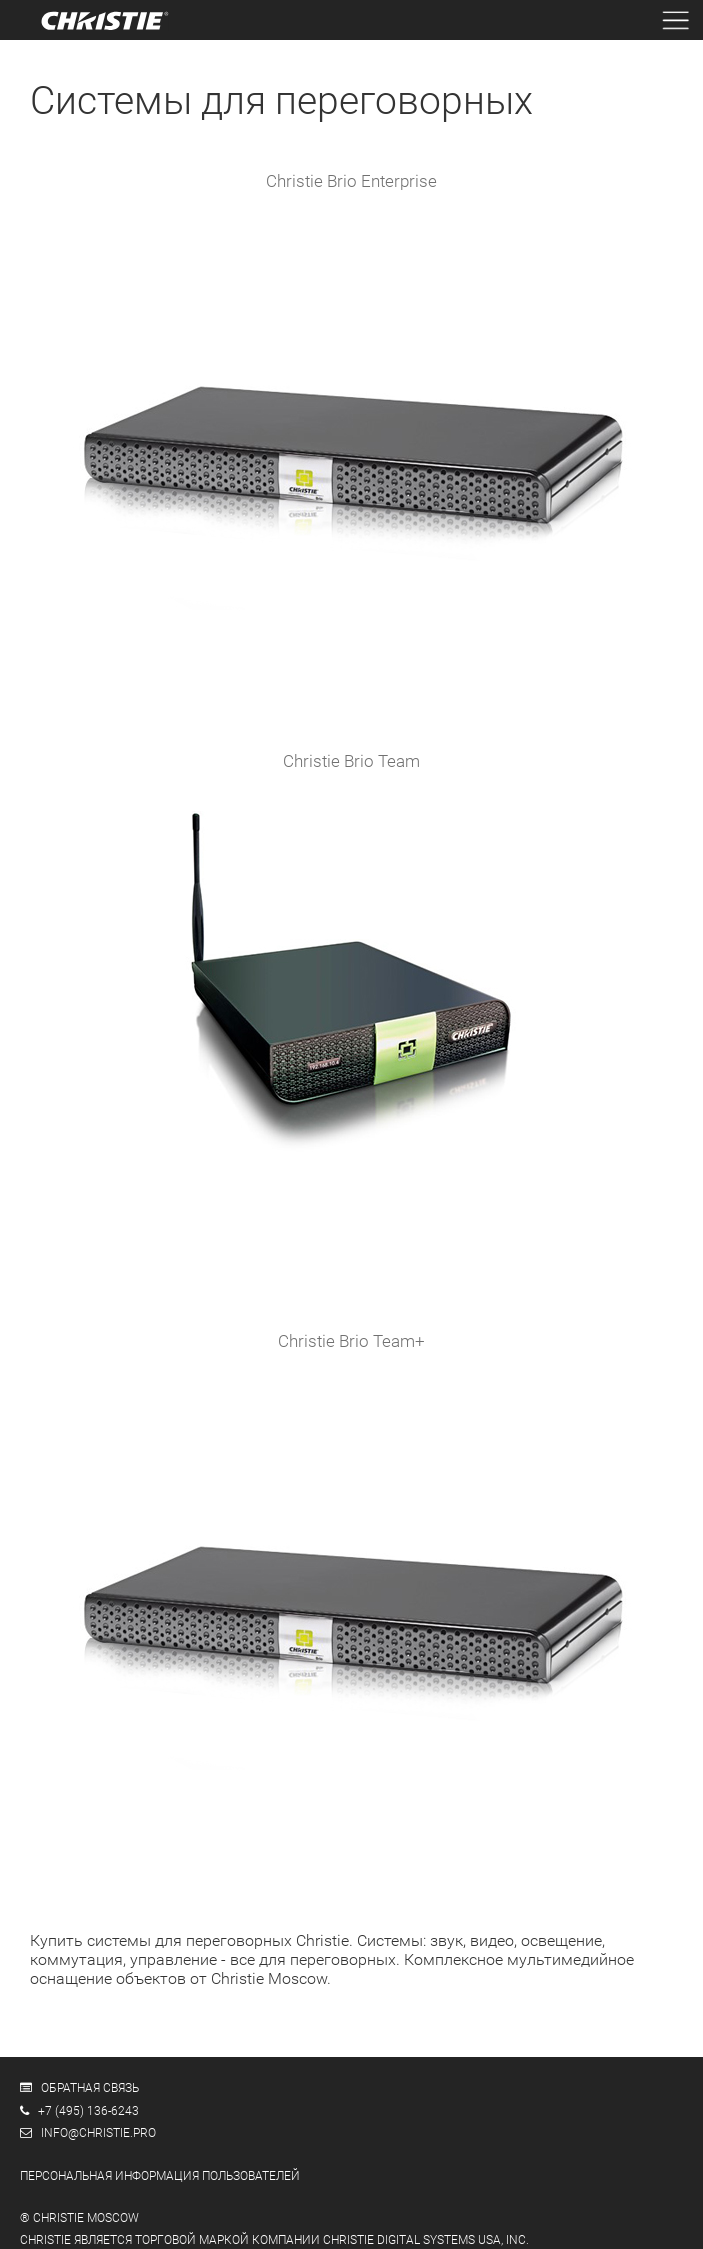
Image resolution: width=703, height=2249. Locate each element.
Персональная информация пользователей (160, 2176)
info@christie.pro (98, 2133)
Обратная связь (90, 2088)
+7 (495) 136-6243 (88, 2111)
